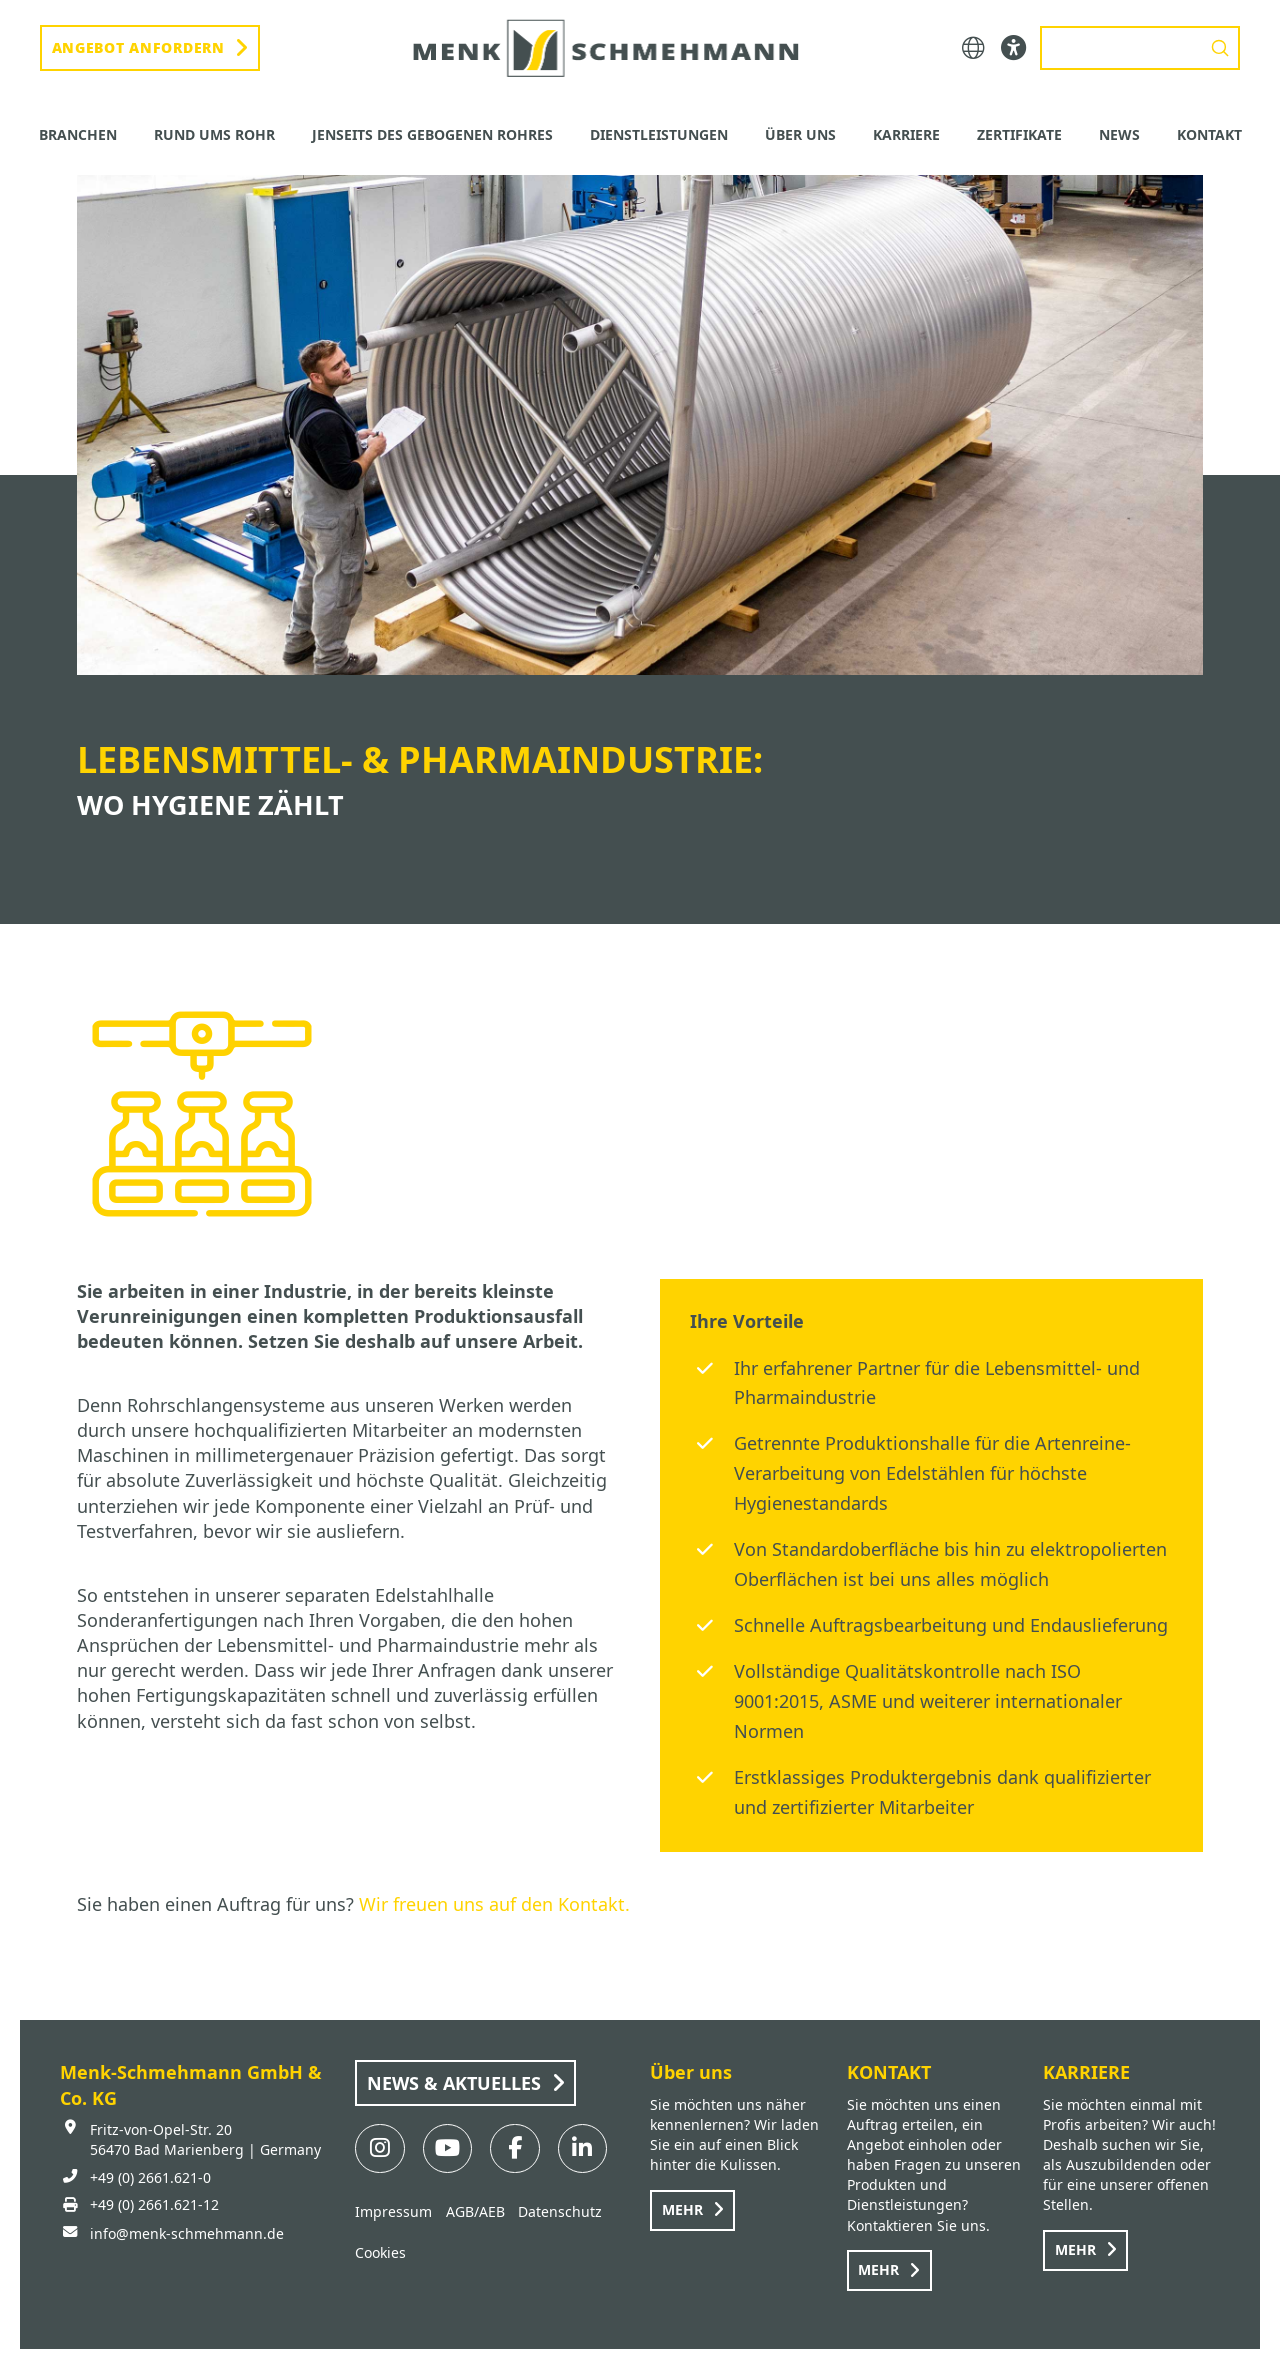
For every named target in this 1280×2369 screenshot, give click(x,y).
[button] (973, 48)
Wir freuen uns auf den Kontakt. (494, 1904)
